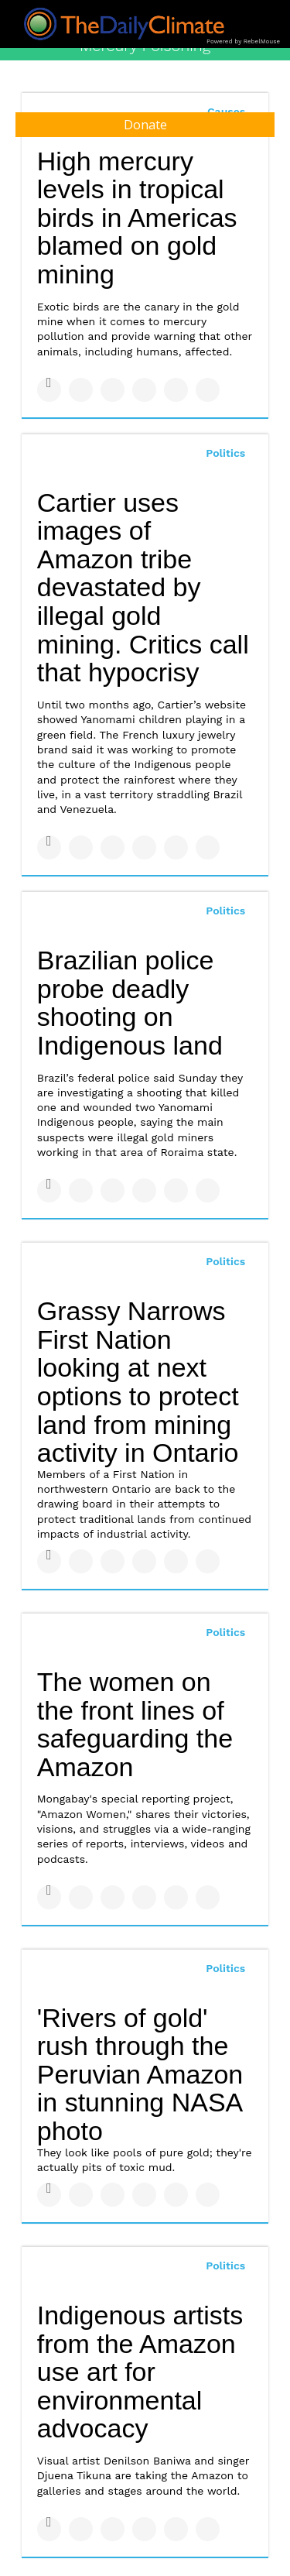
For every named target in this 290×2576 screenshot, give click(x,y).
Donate (145, 124)
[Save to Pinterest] (176, 390)
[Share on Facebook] (49, 390)
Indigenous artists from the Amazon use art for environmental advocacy (140, 2372)
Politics (225, 453)
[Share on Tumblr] (144, 390)
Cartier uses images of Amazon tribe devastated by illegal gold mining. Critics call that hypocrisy (143, 588)
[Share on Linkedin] (113, 390)
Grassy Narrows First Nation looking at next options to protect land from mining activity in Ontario (138, 1381)
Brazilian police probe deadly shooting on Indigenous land (130, 1002)
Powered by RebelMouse (243, 41)
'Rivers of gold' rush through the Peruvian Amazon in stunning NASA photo (140, 2074)
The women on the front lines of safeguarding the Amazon (135, 1724)
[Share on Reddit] (208, 390)
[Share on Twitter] (81, 390)
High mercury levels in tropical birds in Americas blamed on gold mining (137, 218)
